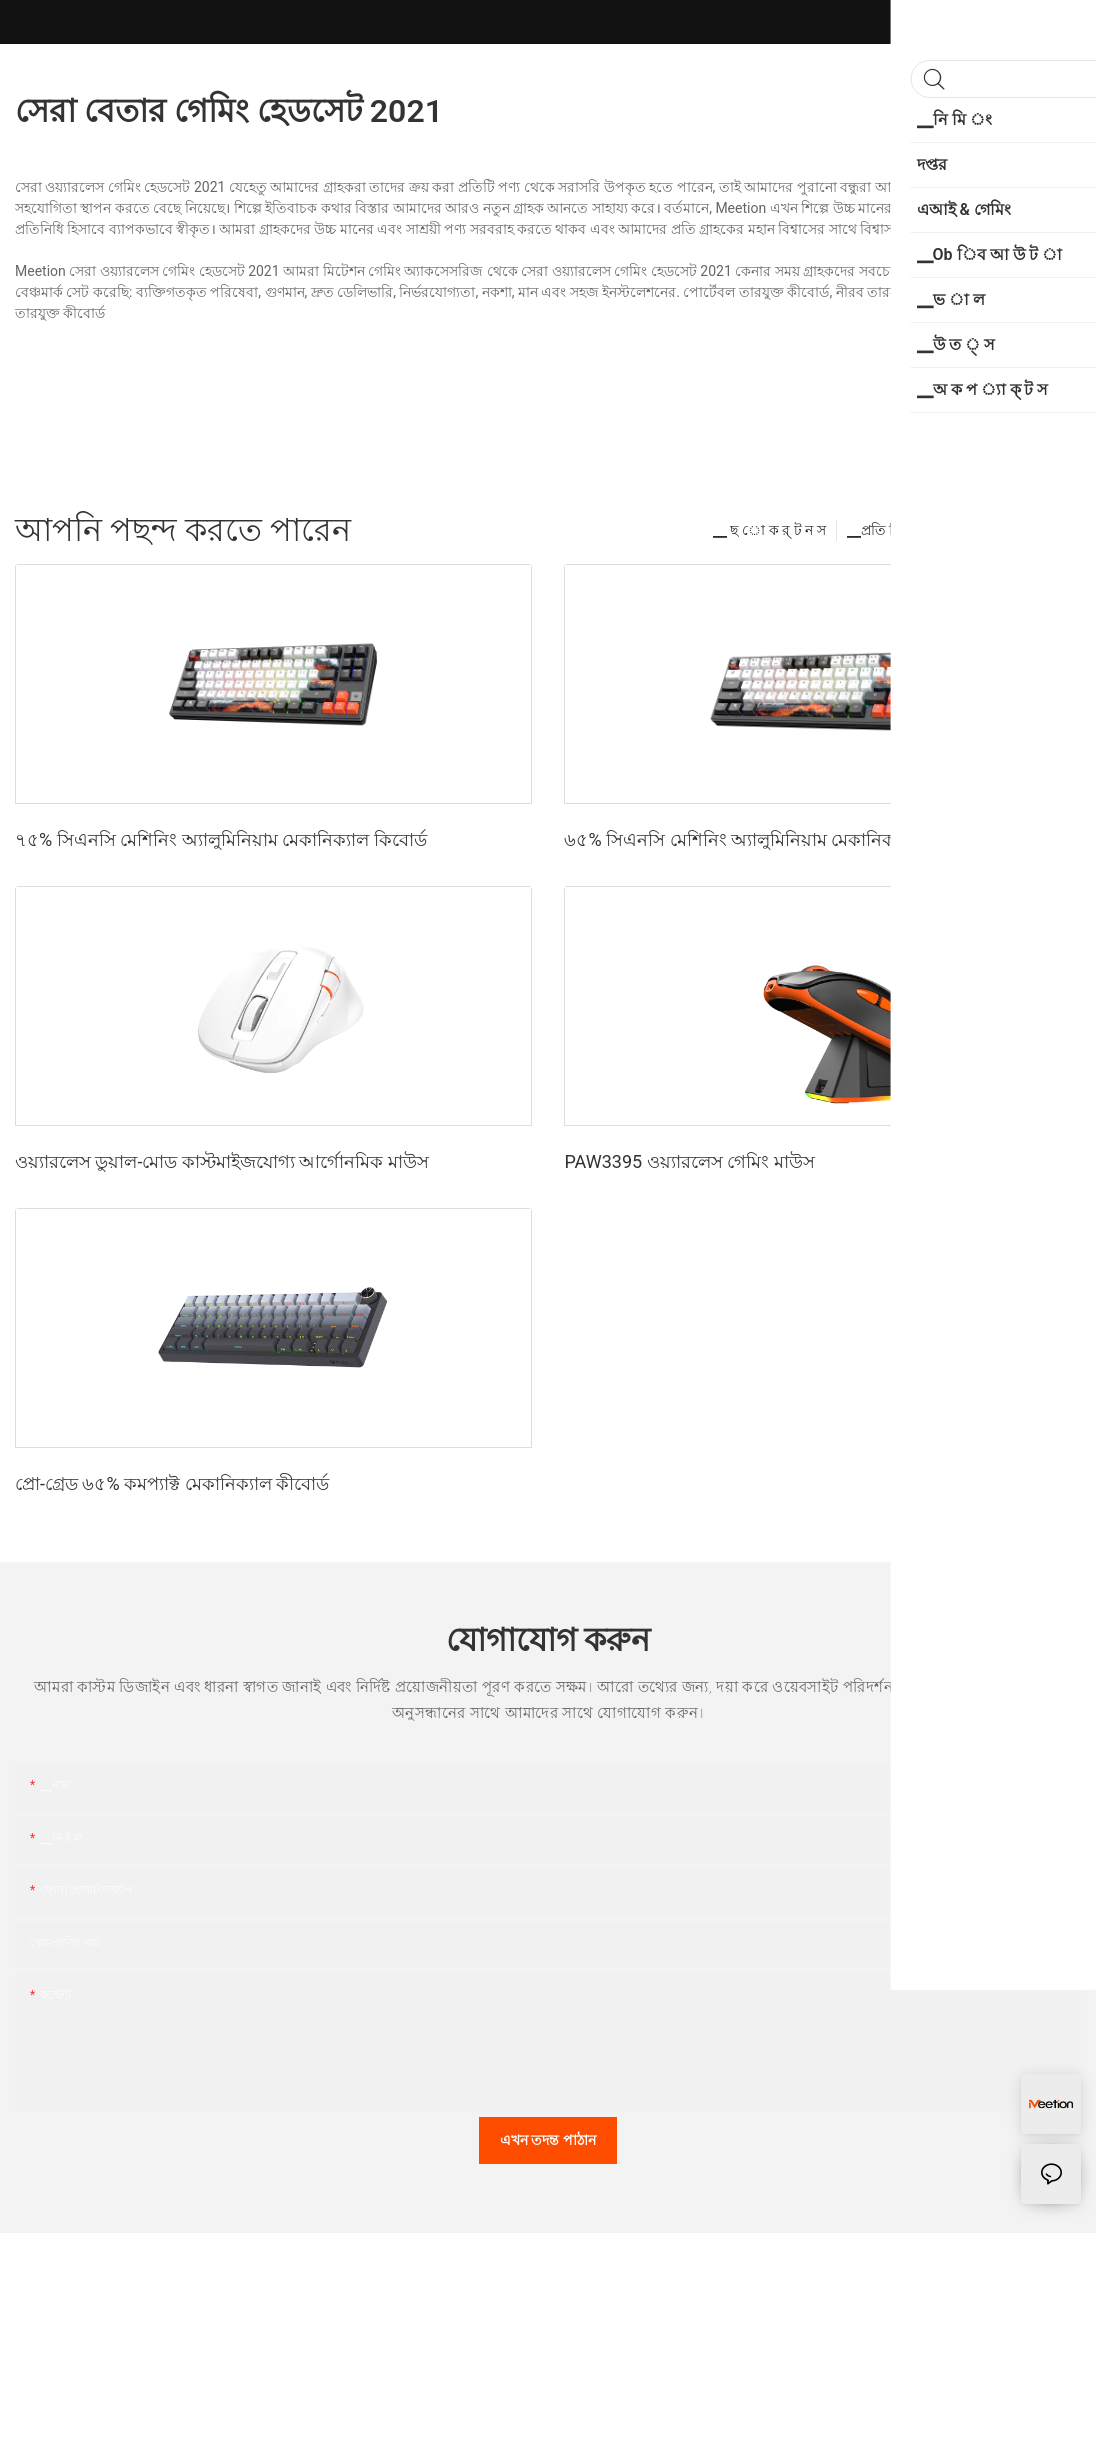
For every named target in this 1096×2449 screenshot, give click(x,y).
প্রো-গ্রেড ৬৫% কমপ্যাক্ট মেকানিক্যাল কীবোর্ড (172, 1483)
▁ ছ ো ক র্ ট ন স (769, 530)
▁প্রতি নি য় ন (885, 530)
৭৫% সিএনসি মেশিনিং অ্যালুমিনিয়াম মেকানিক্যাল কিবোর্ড (221, 839)
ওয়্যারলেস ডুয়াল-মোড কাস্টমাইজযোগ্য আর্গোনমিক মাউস (222, 1161)
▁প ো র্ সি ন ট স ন (1008, 530)
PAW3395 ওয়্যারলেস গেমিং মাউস (689, 1161)
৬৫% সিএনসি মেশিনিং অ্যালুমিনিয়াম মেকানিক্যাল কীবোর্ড (770, 839)
